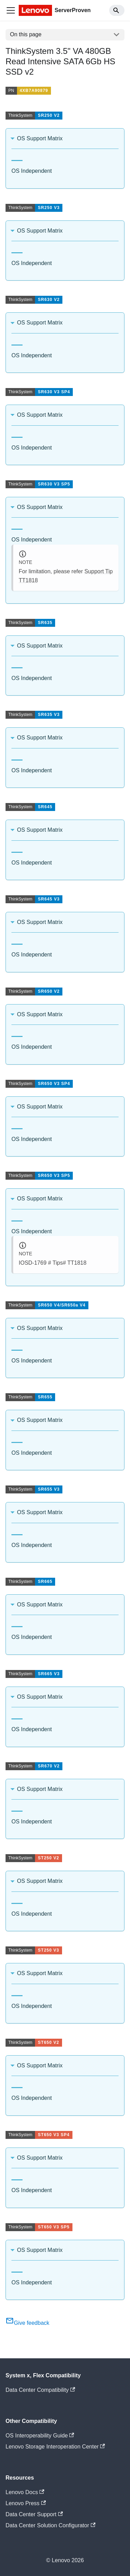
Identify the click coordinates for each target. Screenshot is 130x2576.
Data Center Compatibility (40, 2390)
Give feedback (27, 2323)
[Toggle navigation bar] (11, 10)
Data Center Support (34, 2514)
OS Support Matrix (40, 138)
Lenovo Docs (25, 2492)
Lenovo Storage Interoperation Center (55, 2447)
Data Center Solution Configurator (50, 2525)
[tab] (17, 157)
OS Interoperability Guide (40, 2435)
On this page (26, 34)
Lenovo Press (26, 2503)
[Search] (116, 10)
